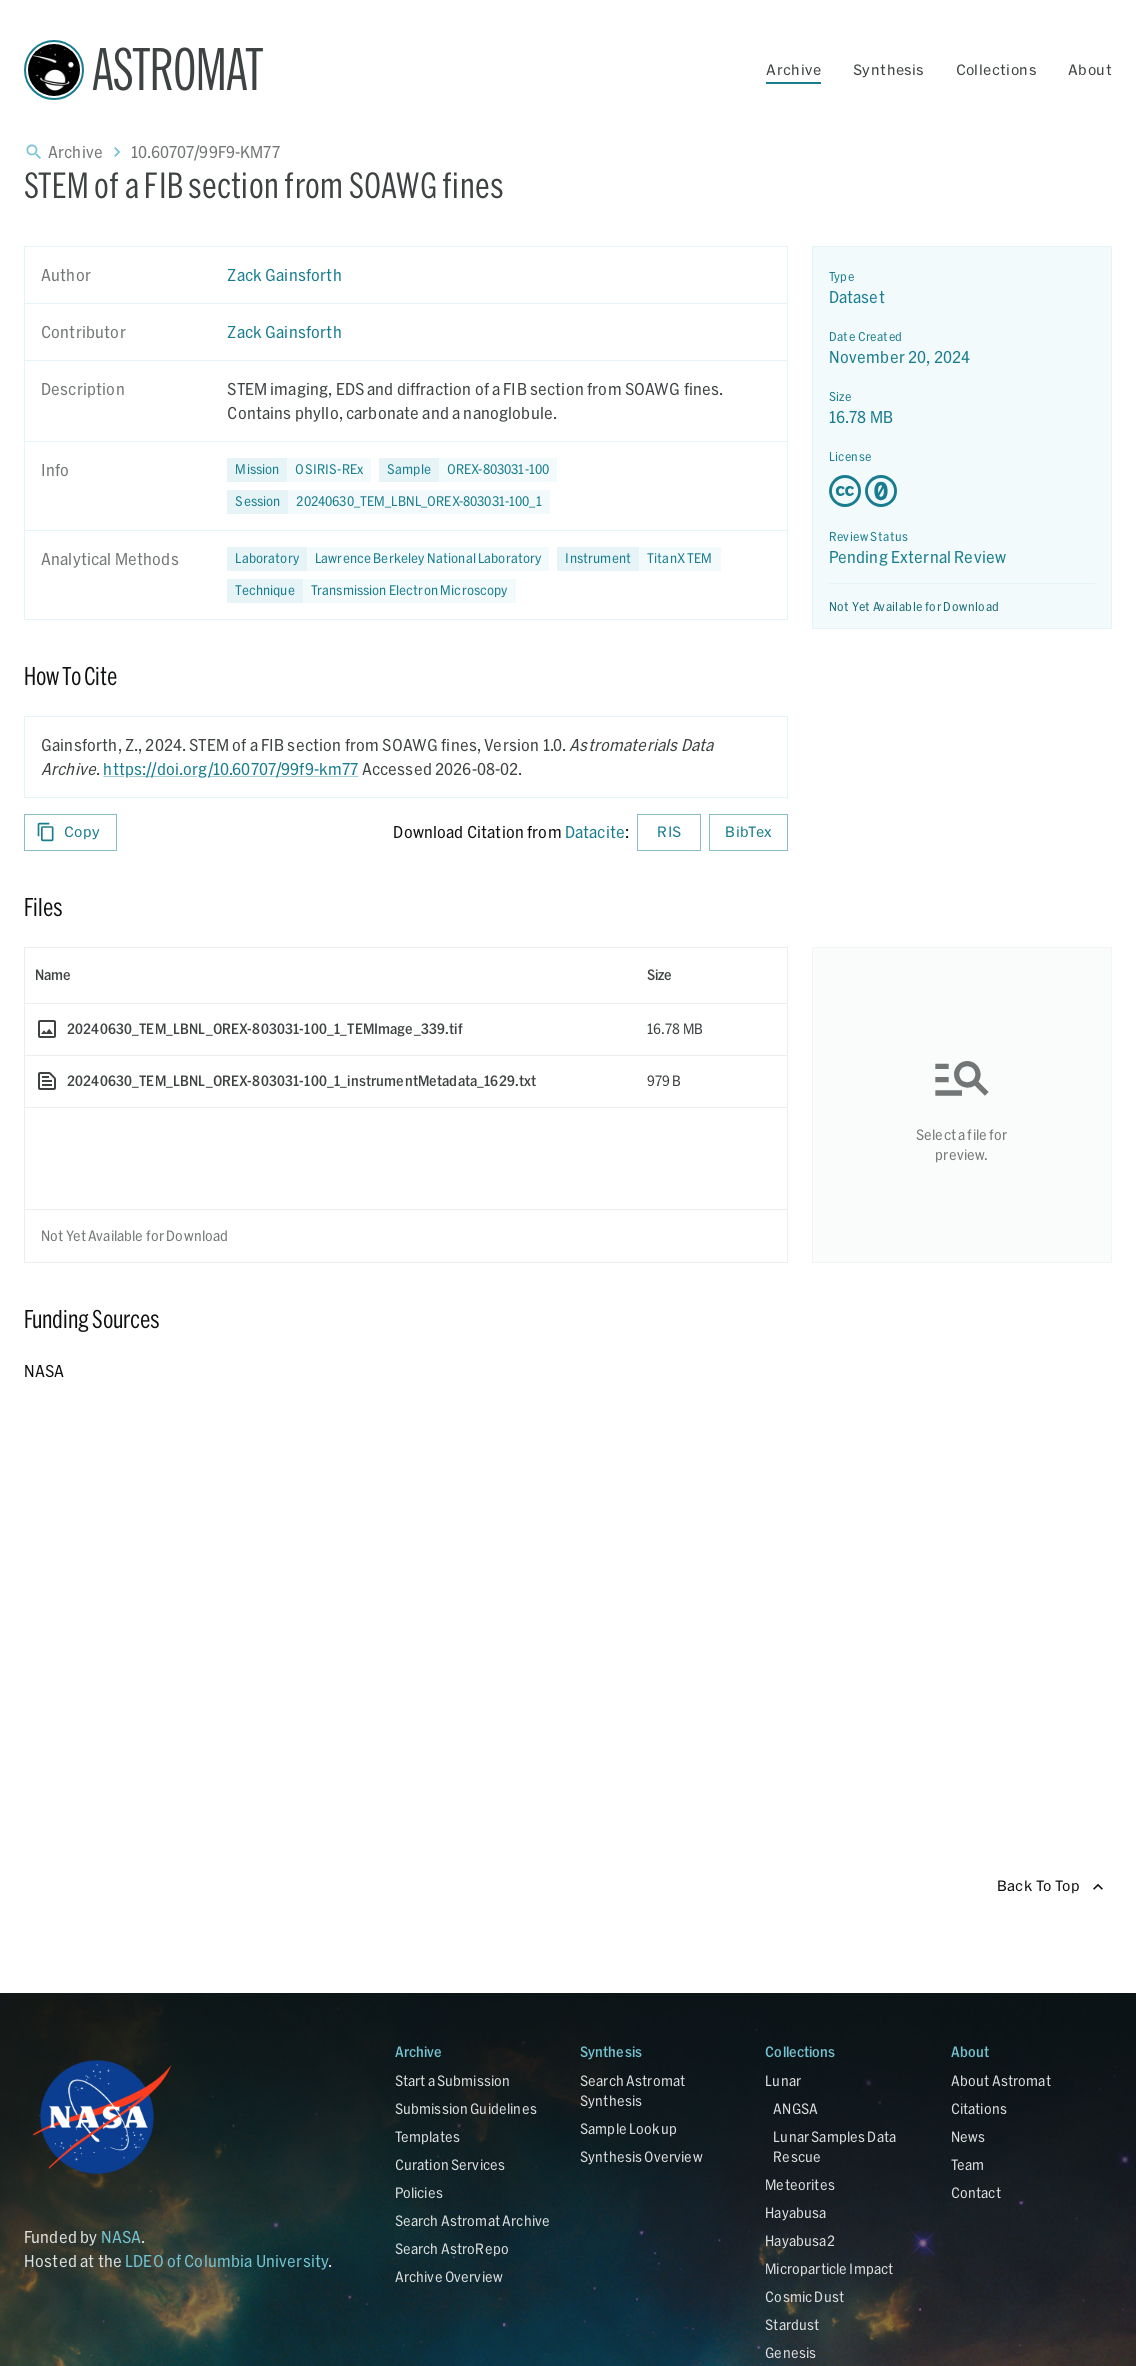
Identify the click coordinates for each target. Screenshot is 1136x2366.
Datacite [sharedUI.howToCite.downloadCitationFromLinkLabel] (595, 831)
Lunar (783, 2080)
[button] (468, 470)
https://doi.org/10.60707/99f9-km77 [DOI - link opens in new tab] (230, 768)
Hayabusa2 (799, 2240)
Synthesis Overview (641, 2156)
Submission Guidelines (466, 2108)
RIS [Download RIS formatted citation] (669, 832)
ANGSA (795, 2108)
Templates (427, 2136)
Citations (979, 2108)
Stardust (792, 2324)
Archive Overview (449, 2276)
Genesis (790, 2352)
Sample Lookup (628, 2128)
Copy (70, 832)
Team (968, 2164)
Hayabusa (795, 2212)
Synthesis (888, 69)
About (1090, 69)
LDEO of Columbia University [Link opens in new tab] (226, 2260)
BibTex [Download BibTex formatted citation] (748, 832)
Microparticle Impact (829, 2268)
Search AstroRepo (452, 2248)
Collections (996, 69)
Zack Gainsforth (284, 274)
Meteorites (800, 2184)
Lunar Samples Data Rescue (834, 2146)
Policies (419, 2192)
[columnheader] (331, 975)
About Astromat (1001, 2080)
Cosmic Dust (804, 2296)
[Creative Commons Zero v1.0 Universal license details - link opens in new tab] (962, 491)
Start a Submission (453, 2080)
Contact (976, 2192)
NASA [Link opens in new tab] (121, 2236)
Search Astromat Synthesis (632, 2090)
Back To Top (1050, 1886)
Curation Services (450, 2164)
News (968, 2136)
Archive (793, 69)
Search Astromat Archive (472, 2220)
